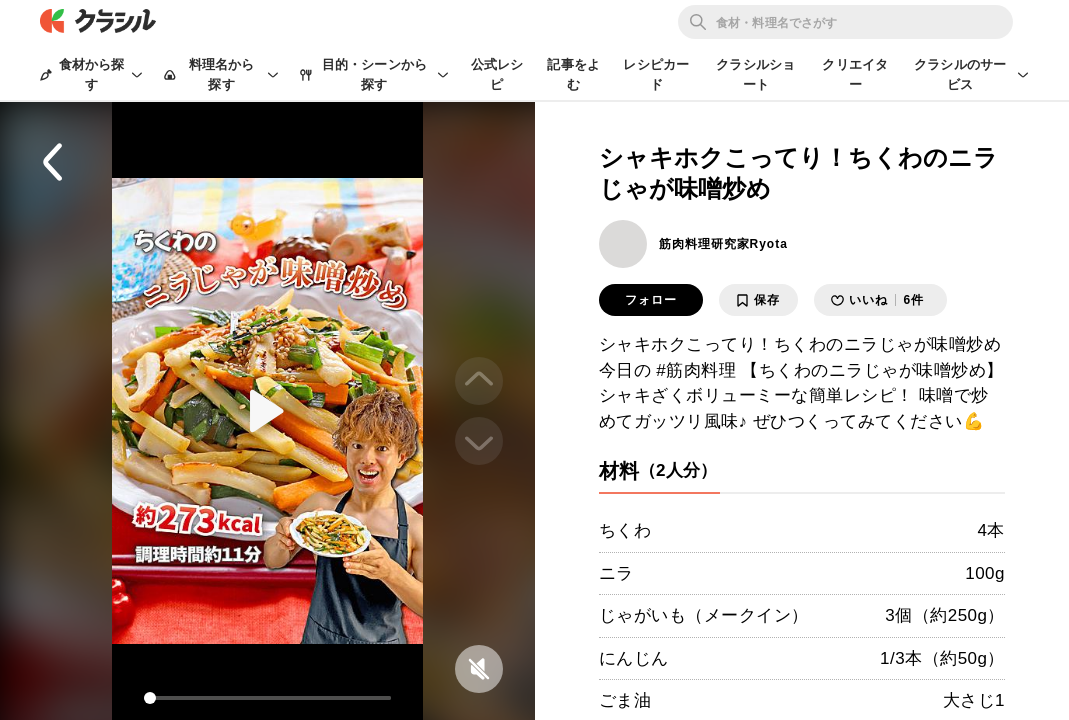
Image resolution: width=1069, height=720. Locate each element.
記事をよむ (573, 74)
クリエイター (855, 74)
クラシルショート (755, 74)
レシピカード (656, 74)
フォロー (651, 300)
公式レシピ (497, 74)
